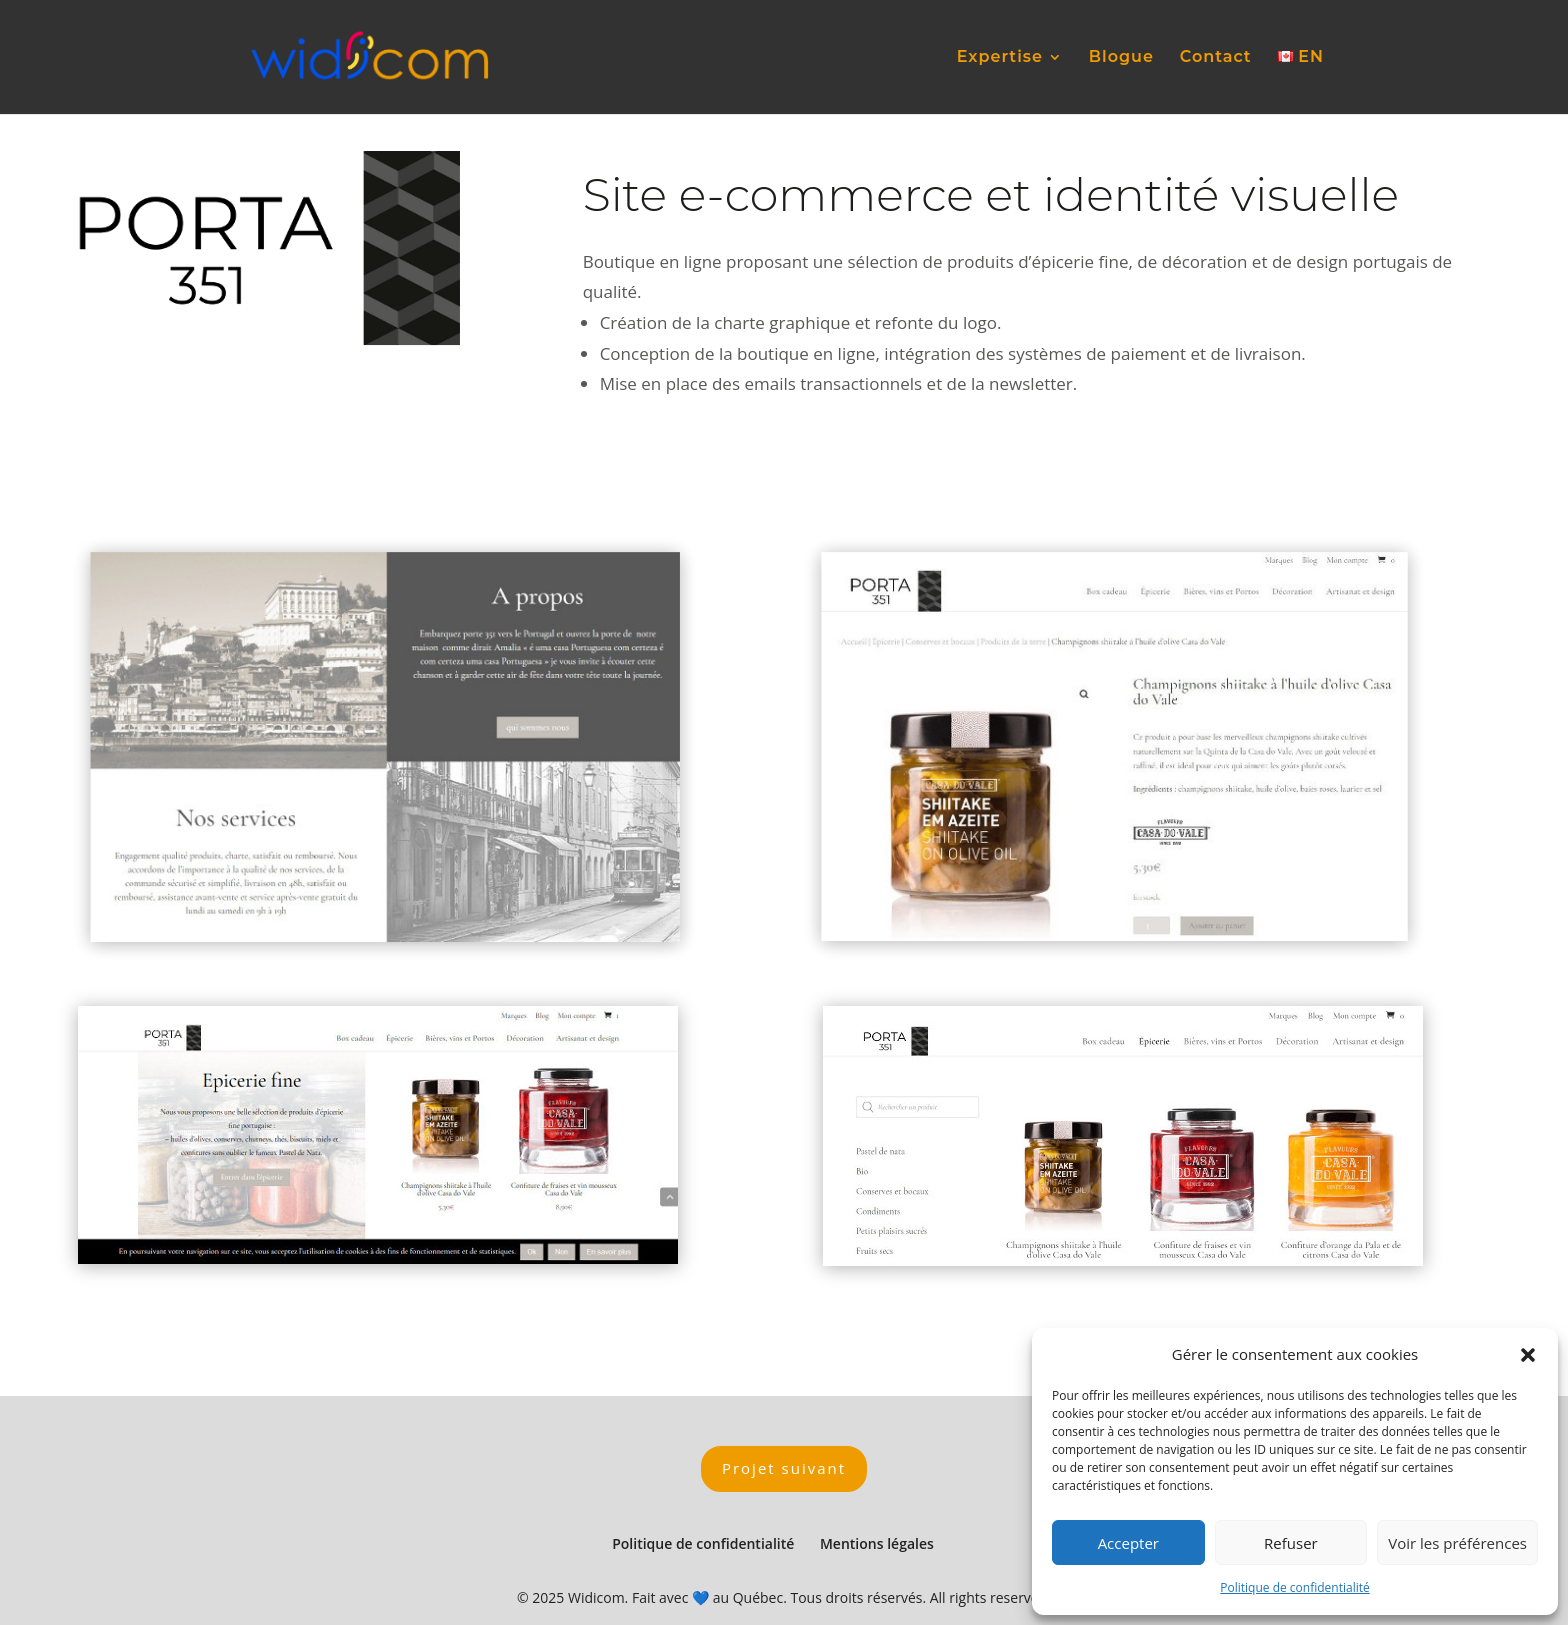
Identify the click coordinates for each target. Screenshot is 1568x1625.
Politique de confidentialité (1294, 1587)
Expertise (1000, 58)
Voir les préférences (1457, 1543)
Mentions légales (877, 1543)
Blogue (1121, 58)
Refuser (1291, 1543)
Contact (1216, 58)
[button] (1528, 1355)
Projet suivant (784, 1468)
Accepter (1128, 1543)
